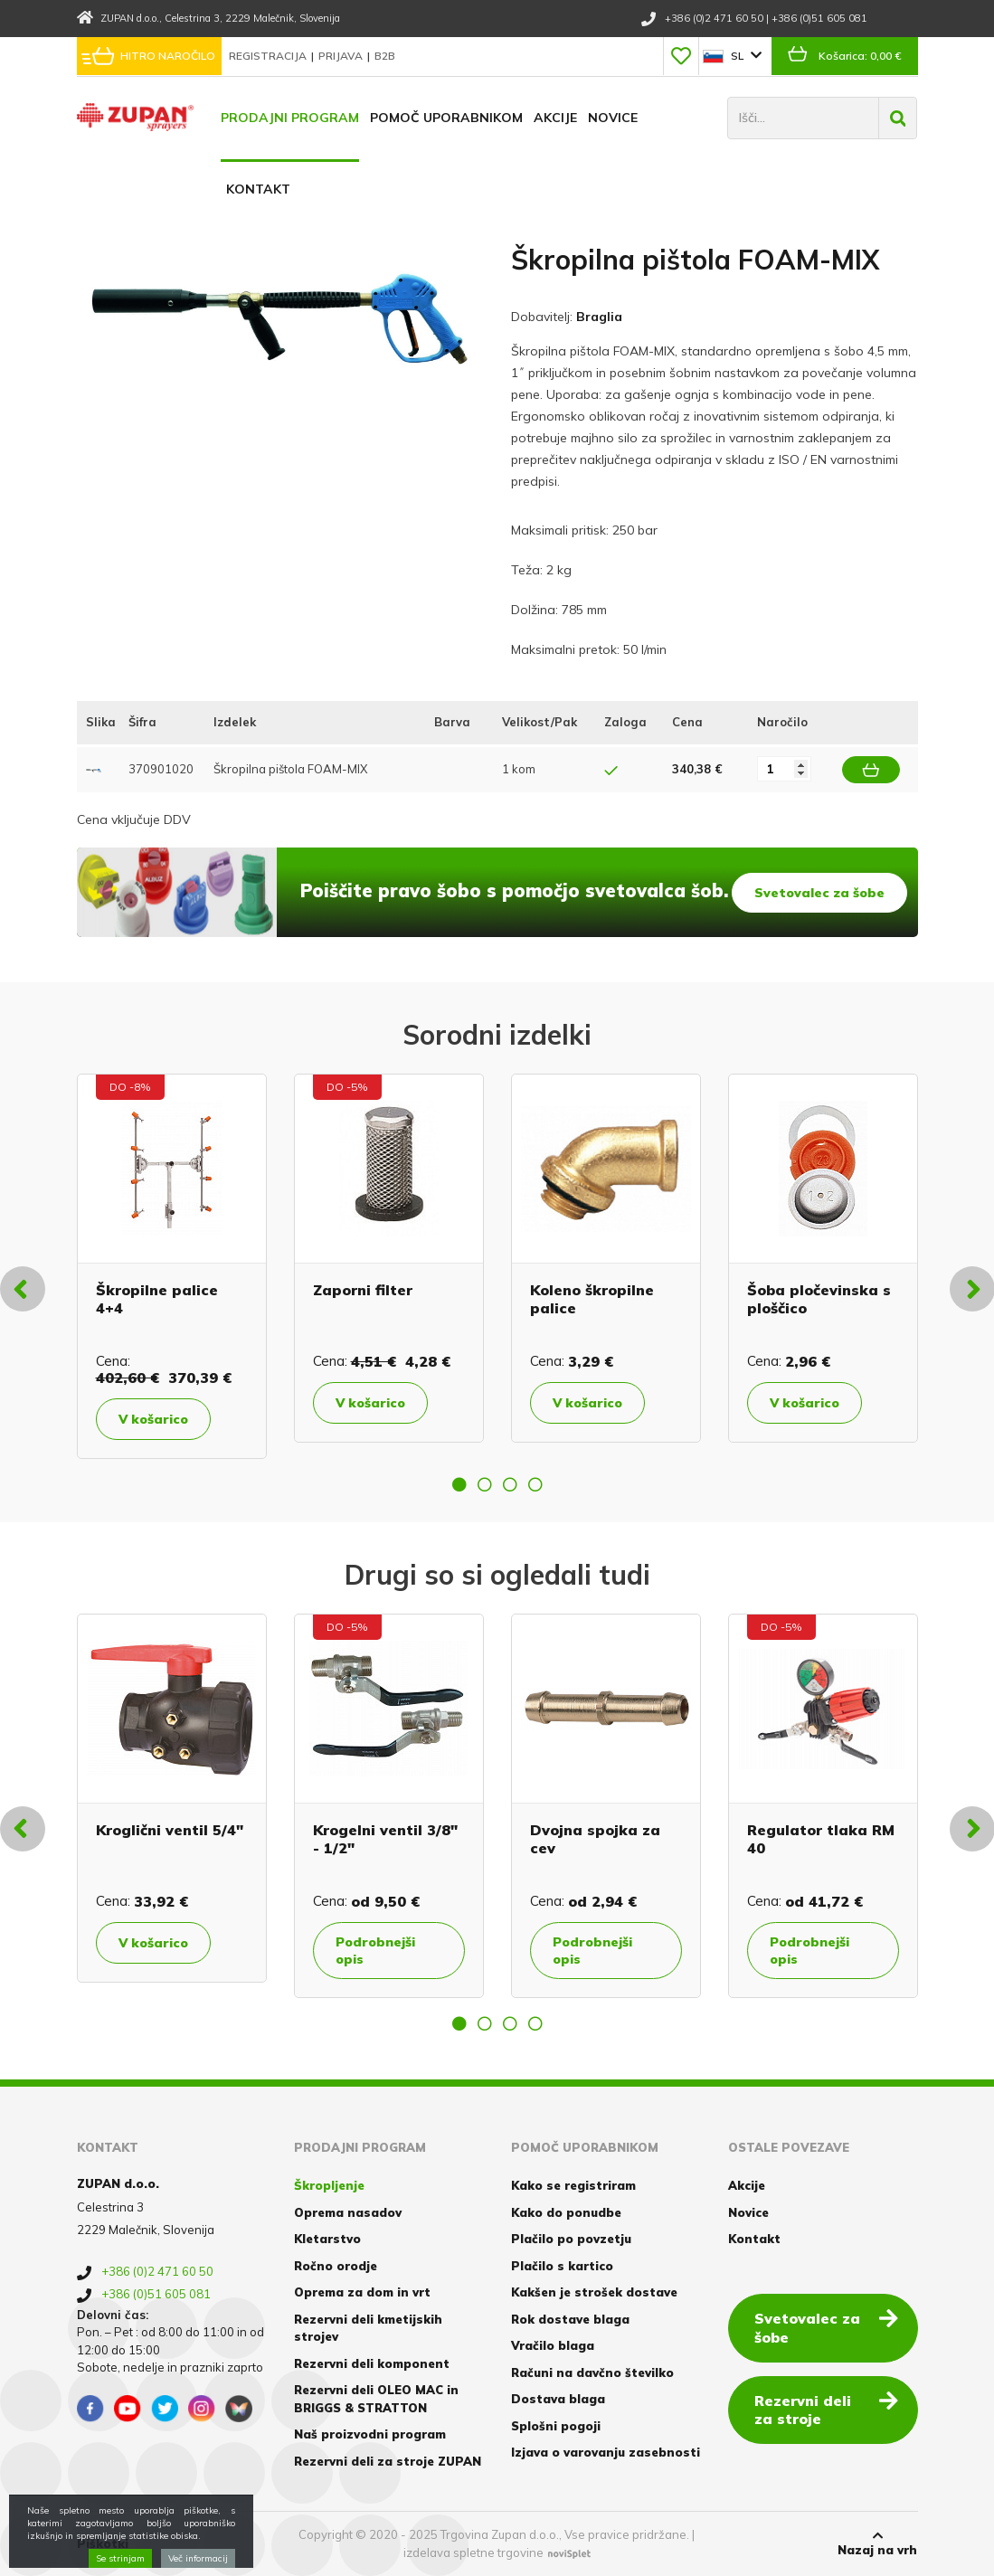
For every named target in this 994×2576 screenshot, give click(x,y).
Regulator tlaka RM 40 (821, 1838)
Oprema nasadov (348, 2212)
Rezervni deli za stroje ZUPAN (387, 2461)
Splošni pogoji (556, 2426)
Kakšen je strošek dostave (594, 2292)
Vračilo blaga (552, 2345)
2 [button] (484, 1484)
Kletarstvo (327, 2238)
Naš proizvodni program (370, 2434)
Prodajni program (290, 117)
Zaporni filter (362, 1290)
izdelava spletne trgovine (473, 2552)
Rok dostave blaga (570, 2319)
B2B (384, 55)
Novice (613, 117)
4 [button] (535, 1484)
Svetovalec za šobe (819, 893)
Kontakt (258, 189)
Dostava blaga (558, 2398)
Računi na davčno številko (592, 2372)
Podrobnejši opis (375, 1950)
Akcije (555, 117)
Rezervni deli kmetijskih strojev (368, 2328)
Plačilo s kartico (562, 2266)
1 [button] (459, 1484)
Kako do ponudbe (566, 2212)
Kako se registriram (573, 2185)
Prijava (341, 55)
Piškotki (102, 2543)
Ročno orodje (335, 2266)
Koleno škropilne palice (592, 1298)
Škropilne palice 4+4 (157, 1298)
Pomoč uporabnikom (446, 117)
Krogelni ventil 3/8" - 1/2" (385, 1838)
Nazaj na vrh (877, 2543)
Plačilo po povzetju (571, 2238)
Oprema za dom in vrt (362, 2292)
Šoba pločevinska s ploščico (819, 1298)
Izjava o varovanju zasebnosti (605, 2452)
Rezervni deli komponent (372, 2363)
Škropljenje (329, 2185)
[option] (172, 1266)
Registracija (269, 55)
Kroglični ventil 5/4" (169, 1830)
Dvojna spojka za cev (595, 1838)
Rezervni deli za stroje (826, 2409)
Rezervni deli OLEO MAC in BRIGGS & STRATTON (376, 2398)
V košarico (153, 1419)
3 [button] (510, 1484)
